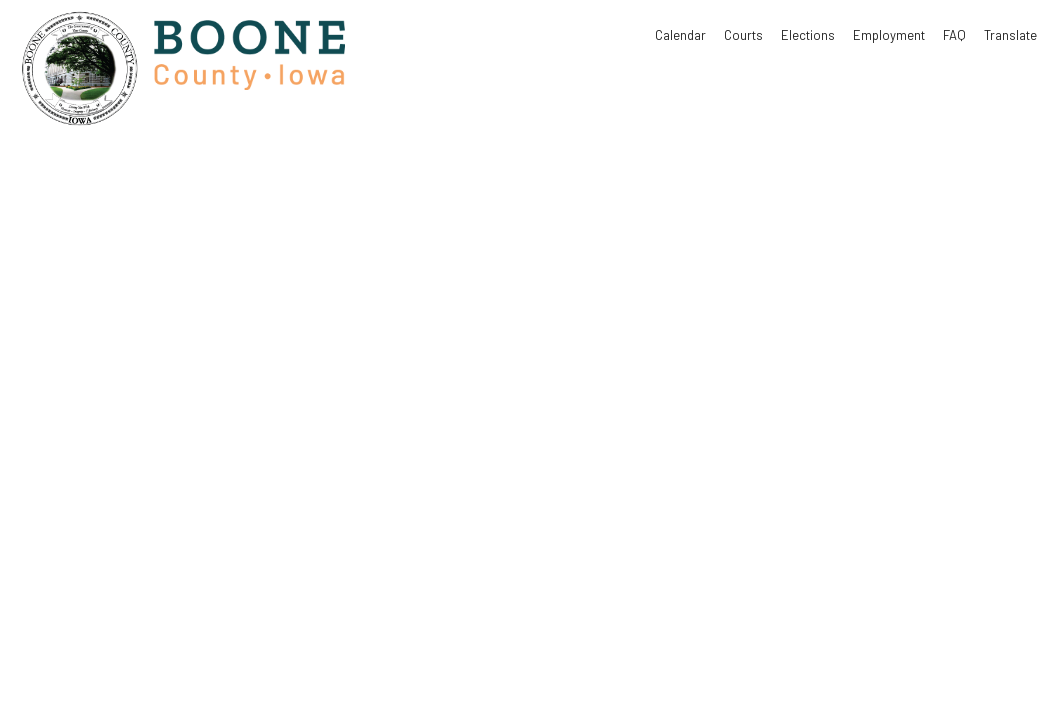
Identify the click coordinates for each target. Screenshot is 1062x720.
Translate (1010, 35)
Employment (889, 35)
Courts (743, 35)
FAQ (954, 35)
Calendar (680, 35)
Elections (808, 35)
